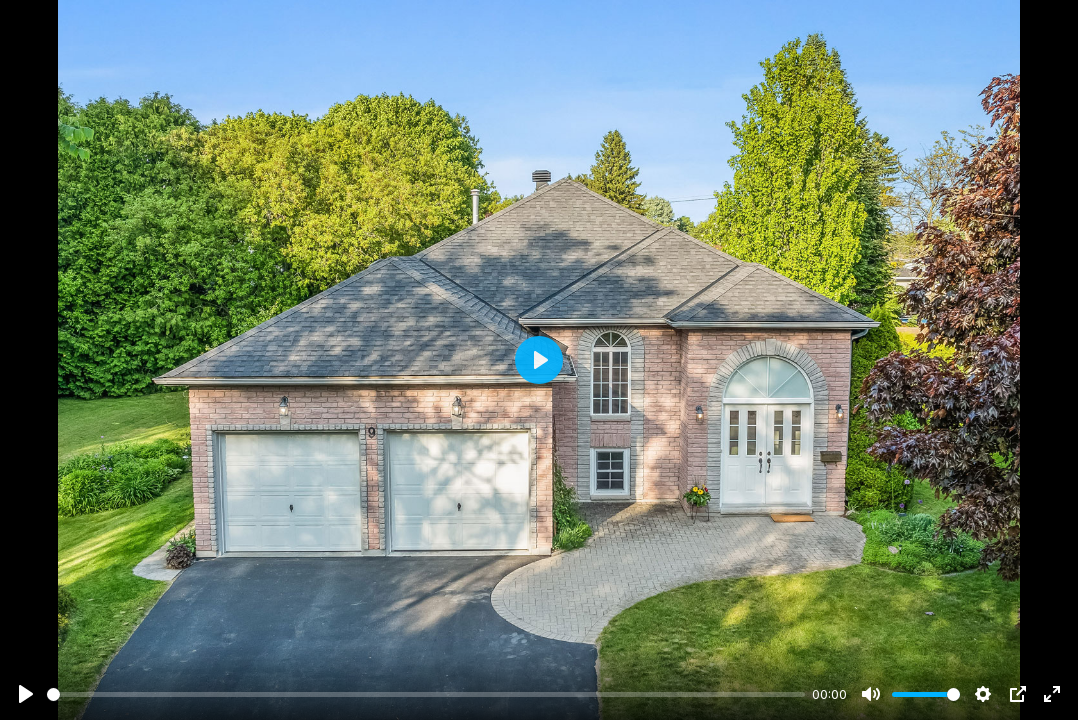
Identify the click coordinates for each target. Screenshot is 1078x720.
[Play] (26, 694)
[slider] (426, 694)
